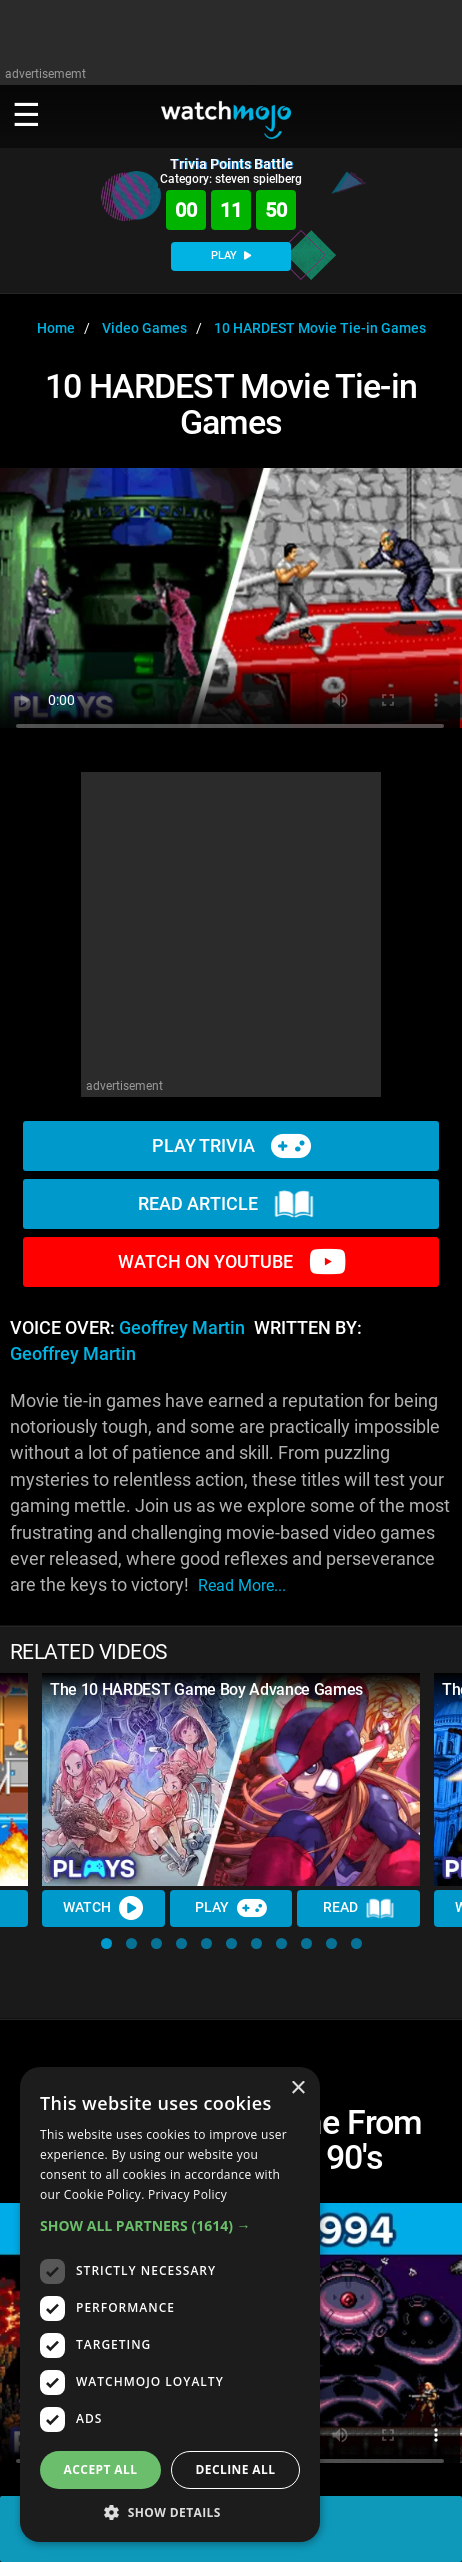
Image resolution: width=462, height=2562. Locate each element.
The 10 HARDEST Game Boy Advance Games (206, 1689)
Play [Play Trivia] (231, 1908)
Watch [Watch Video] (103, 1908)
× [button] (297, 2088)
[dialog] (170, 2304)
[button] (106, 1943)
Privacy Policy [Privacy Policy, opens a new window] (187, 2194)
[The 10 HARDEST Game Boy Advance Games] (231, 1779)
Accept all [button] (101, 2469)
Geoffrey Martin (182, 1328)
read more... (242, 1585)
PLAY (231, 255)
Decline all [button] (236, 2469)
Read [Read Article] (359, 1909)
